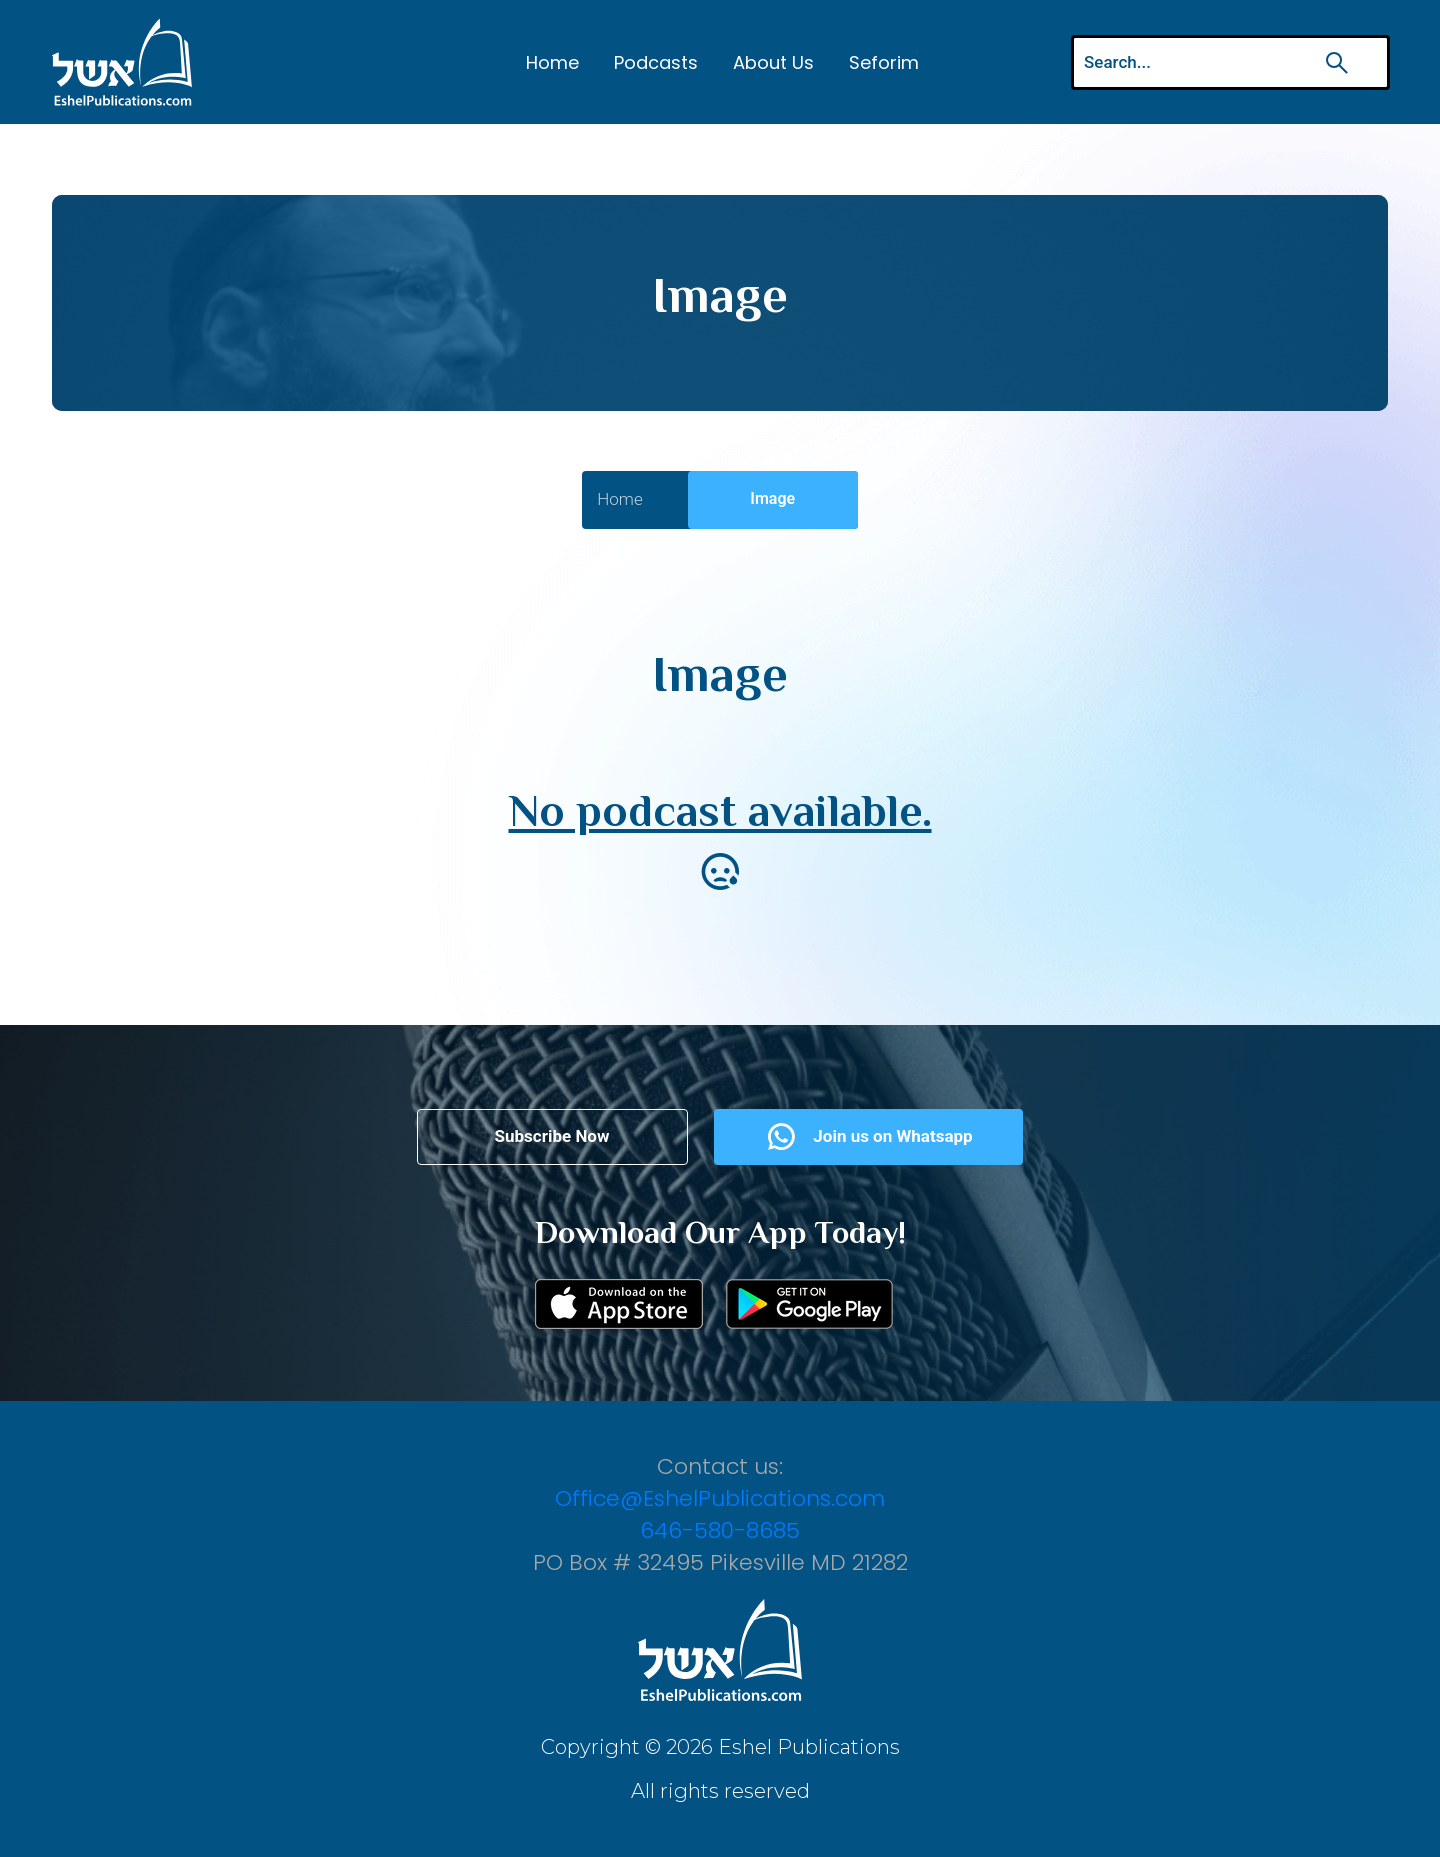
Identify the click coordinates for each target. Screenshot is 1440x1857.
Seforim (884, 62)
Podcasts (656, 62)
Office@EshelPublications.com (720, 1498)
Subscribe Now (552, 1136)
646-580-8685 (720, 1530)
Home (552, 62)
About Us (773, 62)
